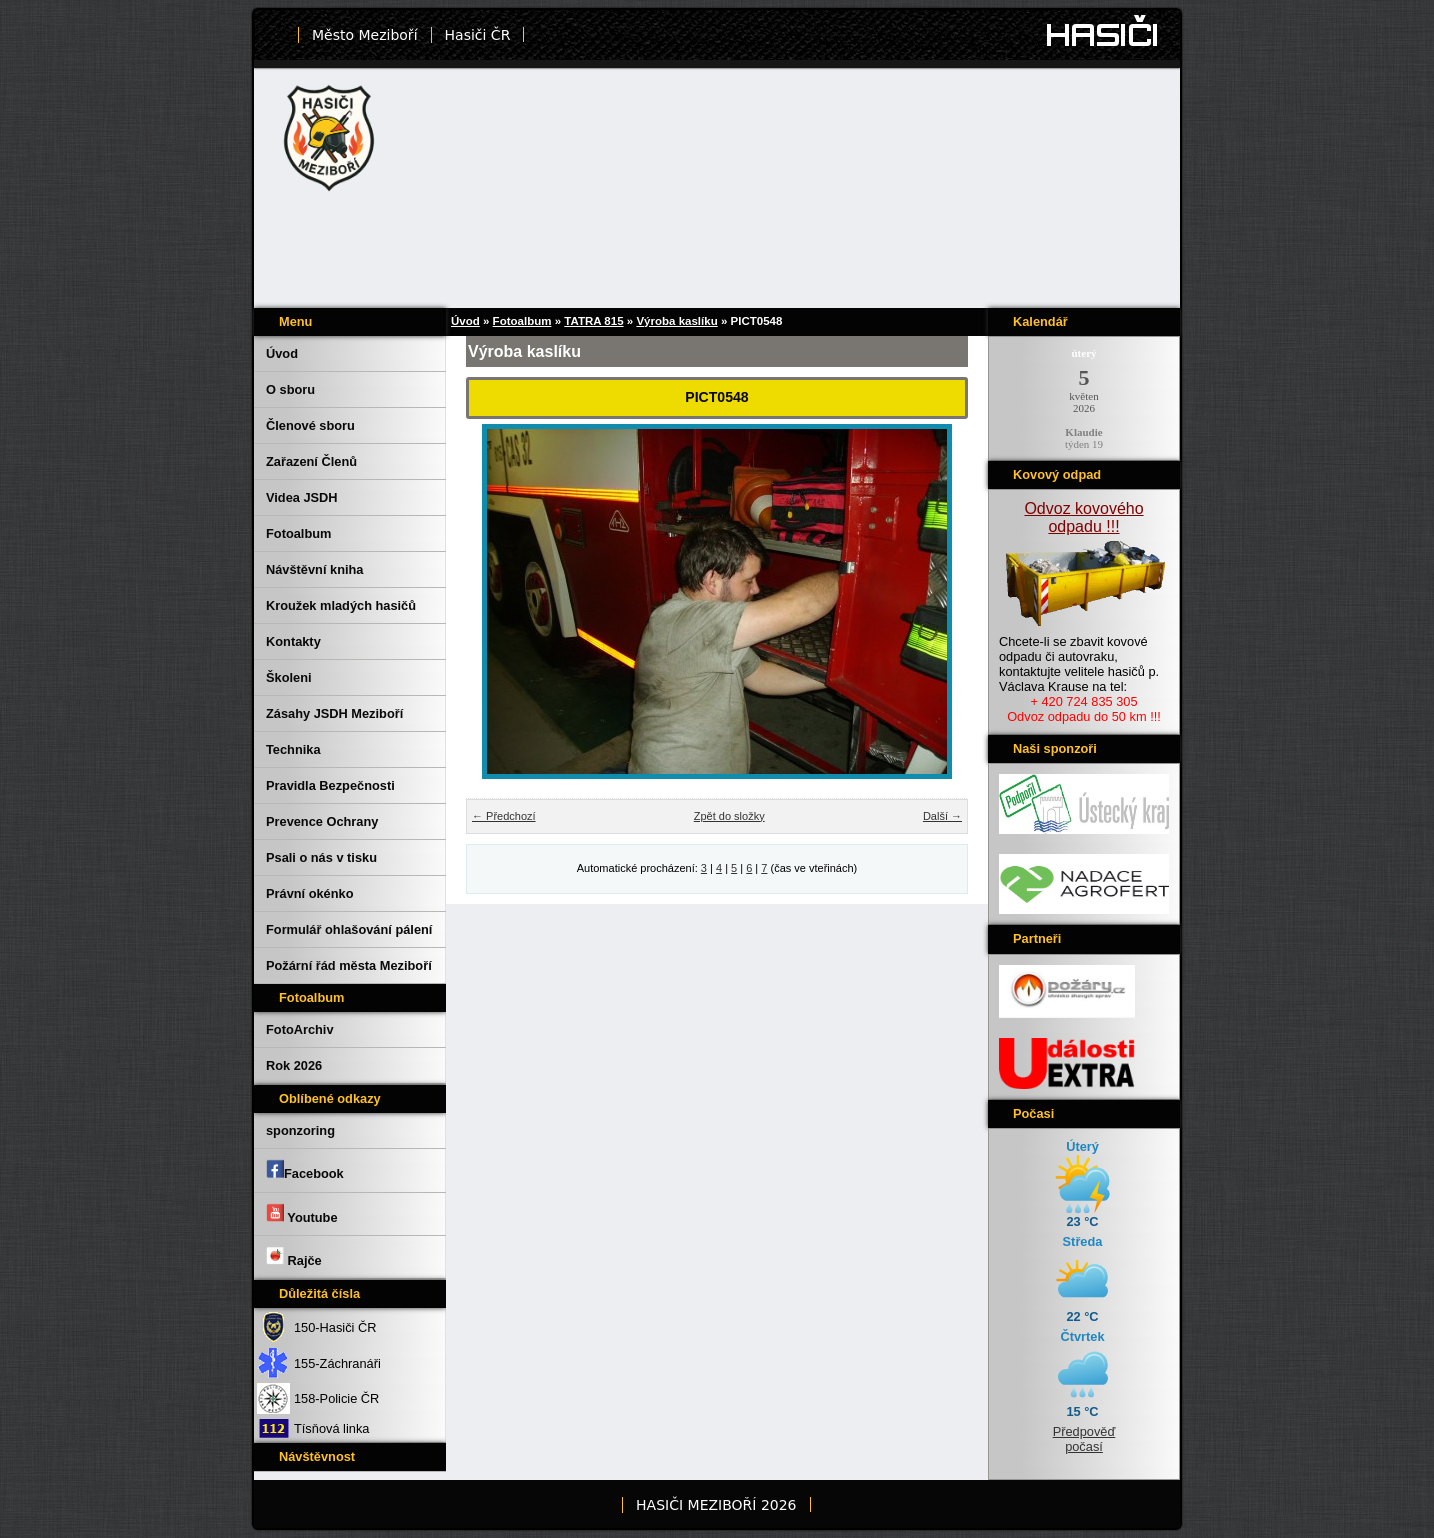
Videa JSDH (302, 497)
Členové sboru (310, 425)
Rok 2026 (294, 1065)
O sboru (290, 389)
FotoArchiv (300, 1029)
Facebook (305, 1170)
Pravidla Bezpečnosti (330, 785)
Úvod (282, 353)
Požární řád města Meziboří (349, 965)
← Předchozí (504, 816)
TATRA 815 (593, 321)
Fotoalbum (298, 533)
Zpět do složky (729, 816)
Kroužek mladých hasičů (341, 605)
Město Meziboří (365, 35)
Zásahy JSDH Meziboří (334, 713)
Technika (293, 749)
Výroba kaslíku (676, 321)
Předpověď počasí (1084, 1439)
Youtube (302, 1214)
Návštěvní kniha (314, 569)
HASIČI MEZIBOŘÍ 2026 (716, 1505)
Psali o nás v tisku (321, 857)
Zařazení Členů (311, 461)
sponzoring (300, 1130)
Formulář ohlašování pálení (349, 929)
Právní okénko (309, 893)
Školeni (289, 677)
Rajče (294, 1257)
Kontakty (293, 641)
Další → (942, 816)
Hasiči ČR (478, 35)
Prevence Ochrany (322, 821)
